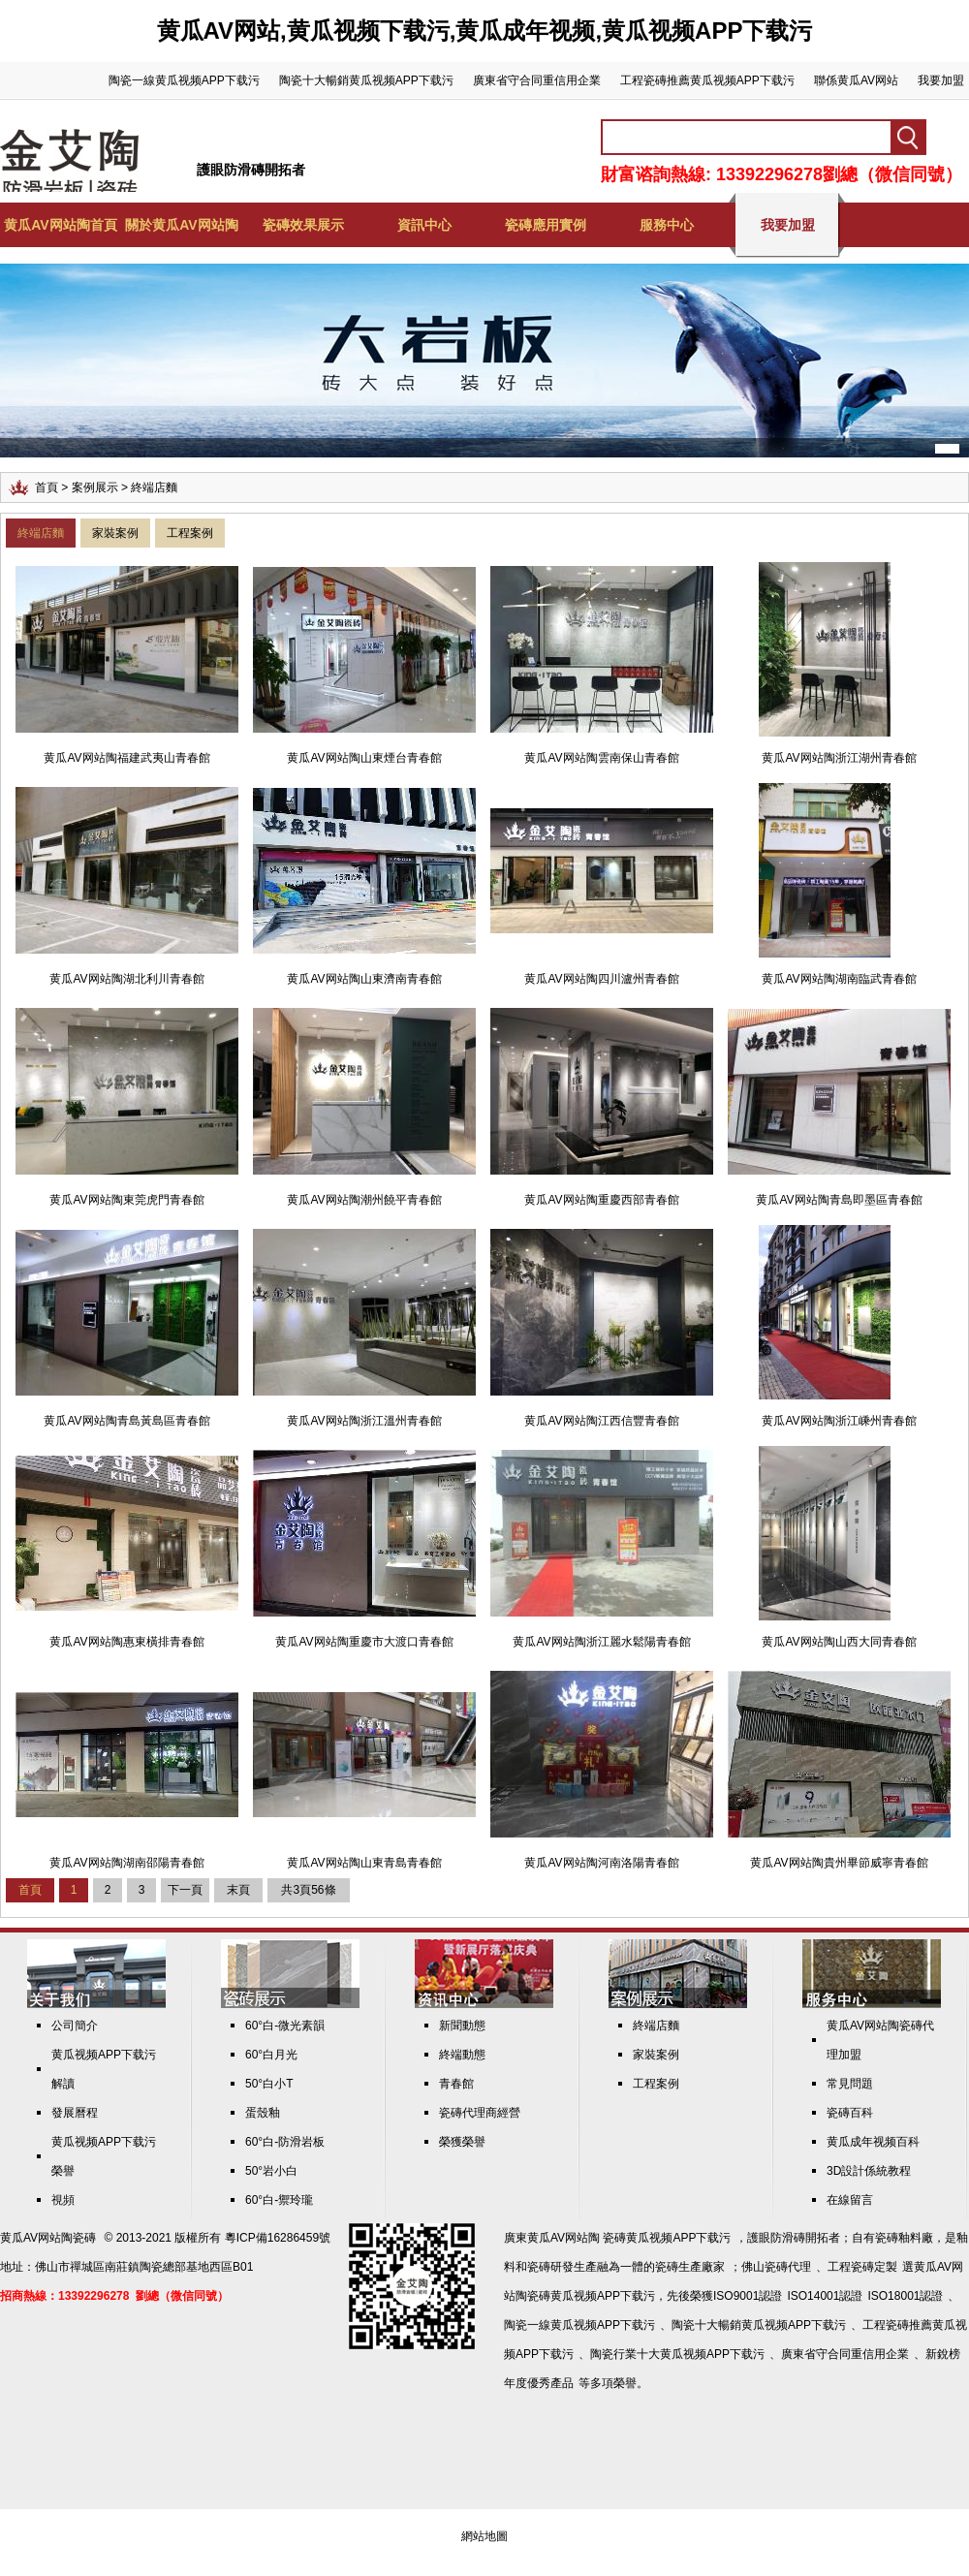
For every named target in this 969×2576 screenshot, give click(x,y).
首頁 (46, 487)
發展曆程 (74, 2113)
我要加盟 (941, 80)
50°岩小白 (271, 2171)
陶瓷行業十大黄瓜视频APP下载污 (677, 2354)
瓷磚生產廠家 (690, 2267)
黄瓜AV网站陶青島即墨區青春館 (839, 1200)
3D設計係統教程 (869, 2171)
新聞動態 (462, 2025)
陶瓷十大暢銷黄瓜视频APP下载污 (366, 80)
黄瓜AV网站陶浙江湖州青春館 (839, 758)
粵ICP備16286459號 (277, 2238)
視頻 (63, 2200)
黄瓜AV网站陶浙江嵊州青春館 (839, 1421)
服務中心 (667, 225)
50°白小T (269, 2083)
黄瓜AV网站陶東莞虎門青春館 (126, 1200)
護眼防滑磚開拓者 (251, 169)
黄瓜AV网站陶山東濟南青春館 (364, 979)
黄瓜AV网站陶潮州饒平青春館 (364, 1200)
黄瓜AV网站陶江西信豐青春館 (601, 1421)
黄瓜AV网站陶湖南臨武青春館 (839, 979)
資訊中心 (424, 225)
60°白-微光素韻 (285, 2025)
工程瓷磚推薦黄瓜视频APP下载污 (707, 80)
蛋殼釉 (262, 2113)
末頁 (238, 1890)
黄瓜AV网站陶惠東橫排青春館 (126, 1642)
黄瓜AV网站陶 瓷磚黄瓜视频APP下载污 (629, 2238)
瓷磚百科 (850, 2113)
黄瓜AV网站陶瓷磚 (48, 2238)
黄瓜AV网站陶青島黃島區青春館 (126, 1421)
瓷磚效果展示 (303, 225)
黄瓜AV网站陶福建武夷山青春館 (126, 758)
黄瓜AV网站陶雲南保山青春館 (601, 758)
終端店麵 (40, 533)
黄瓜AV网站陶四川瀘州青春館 (601, 979)
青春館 (456, 2083)
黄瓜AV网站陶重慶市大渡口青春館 (364, 1642)
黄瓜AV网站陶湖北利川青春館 (126, 979)
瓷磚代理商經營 (479, 2113)
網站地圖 (484, 2536)
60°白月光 (271, 2054)
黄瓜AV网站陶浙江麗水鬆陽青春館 (601, 1642)
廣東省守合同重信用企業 (537, 80)
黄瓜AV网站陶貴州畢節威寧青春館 (838, 1862)
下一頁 (185, 1890)
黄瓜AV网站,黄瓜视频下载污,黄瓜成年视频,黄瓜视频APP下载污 (485, 30)
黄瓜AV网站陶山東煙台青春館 (364, 758)
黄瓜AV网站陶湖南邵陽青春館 (126, 1862)
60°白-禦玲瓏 (279, 2200)
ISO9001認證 (747, 2296)
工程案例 (190, 533)
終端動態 (462, 2054)
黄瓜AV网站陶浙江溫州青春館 (364, 1421)
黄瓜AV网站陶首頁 (60, 225)
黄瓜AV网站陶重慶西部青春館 (601, 1200)
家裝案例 (115, 533)
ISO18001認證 (905, 2296)
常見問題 (850, 2083)
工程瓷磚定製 (862, 2267)
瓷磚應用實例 (545, 225)
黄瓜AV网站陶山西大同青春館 (839, 1642)
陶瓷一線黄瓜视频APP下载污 (184, 80)
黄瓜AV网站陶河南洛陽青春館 (601, 1862)
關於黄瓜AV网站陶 (181, 225)
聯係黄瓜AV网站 (856, 80)
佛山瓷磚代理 (776, 2267)
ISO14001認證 (824, 2296)
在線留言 (850, 2200)
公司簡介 (74, 2025)
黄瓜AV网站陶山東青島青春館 (364, 1862)
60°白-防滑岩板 (285, 2142)
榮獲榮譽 (462, 2142)
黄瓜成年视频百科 (873, 2142)
